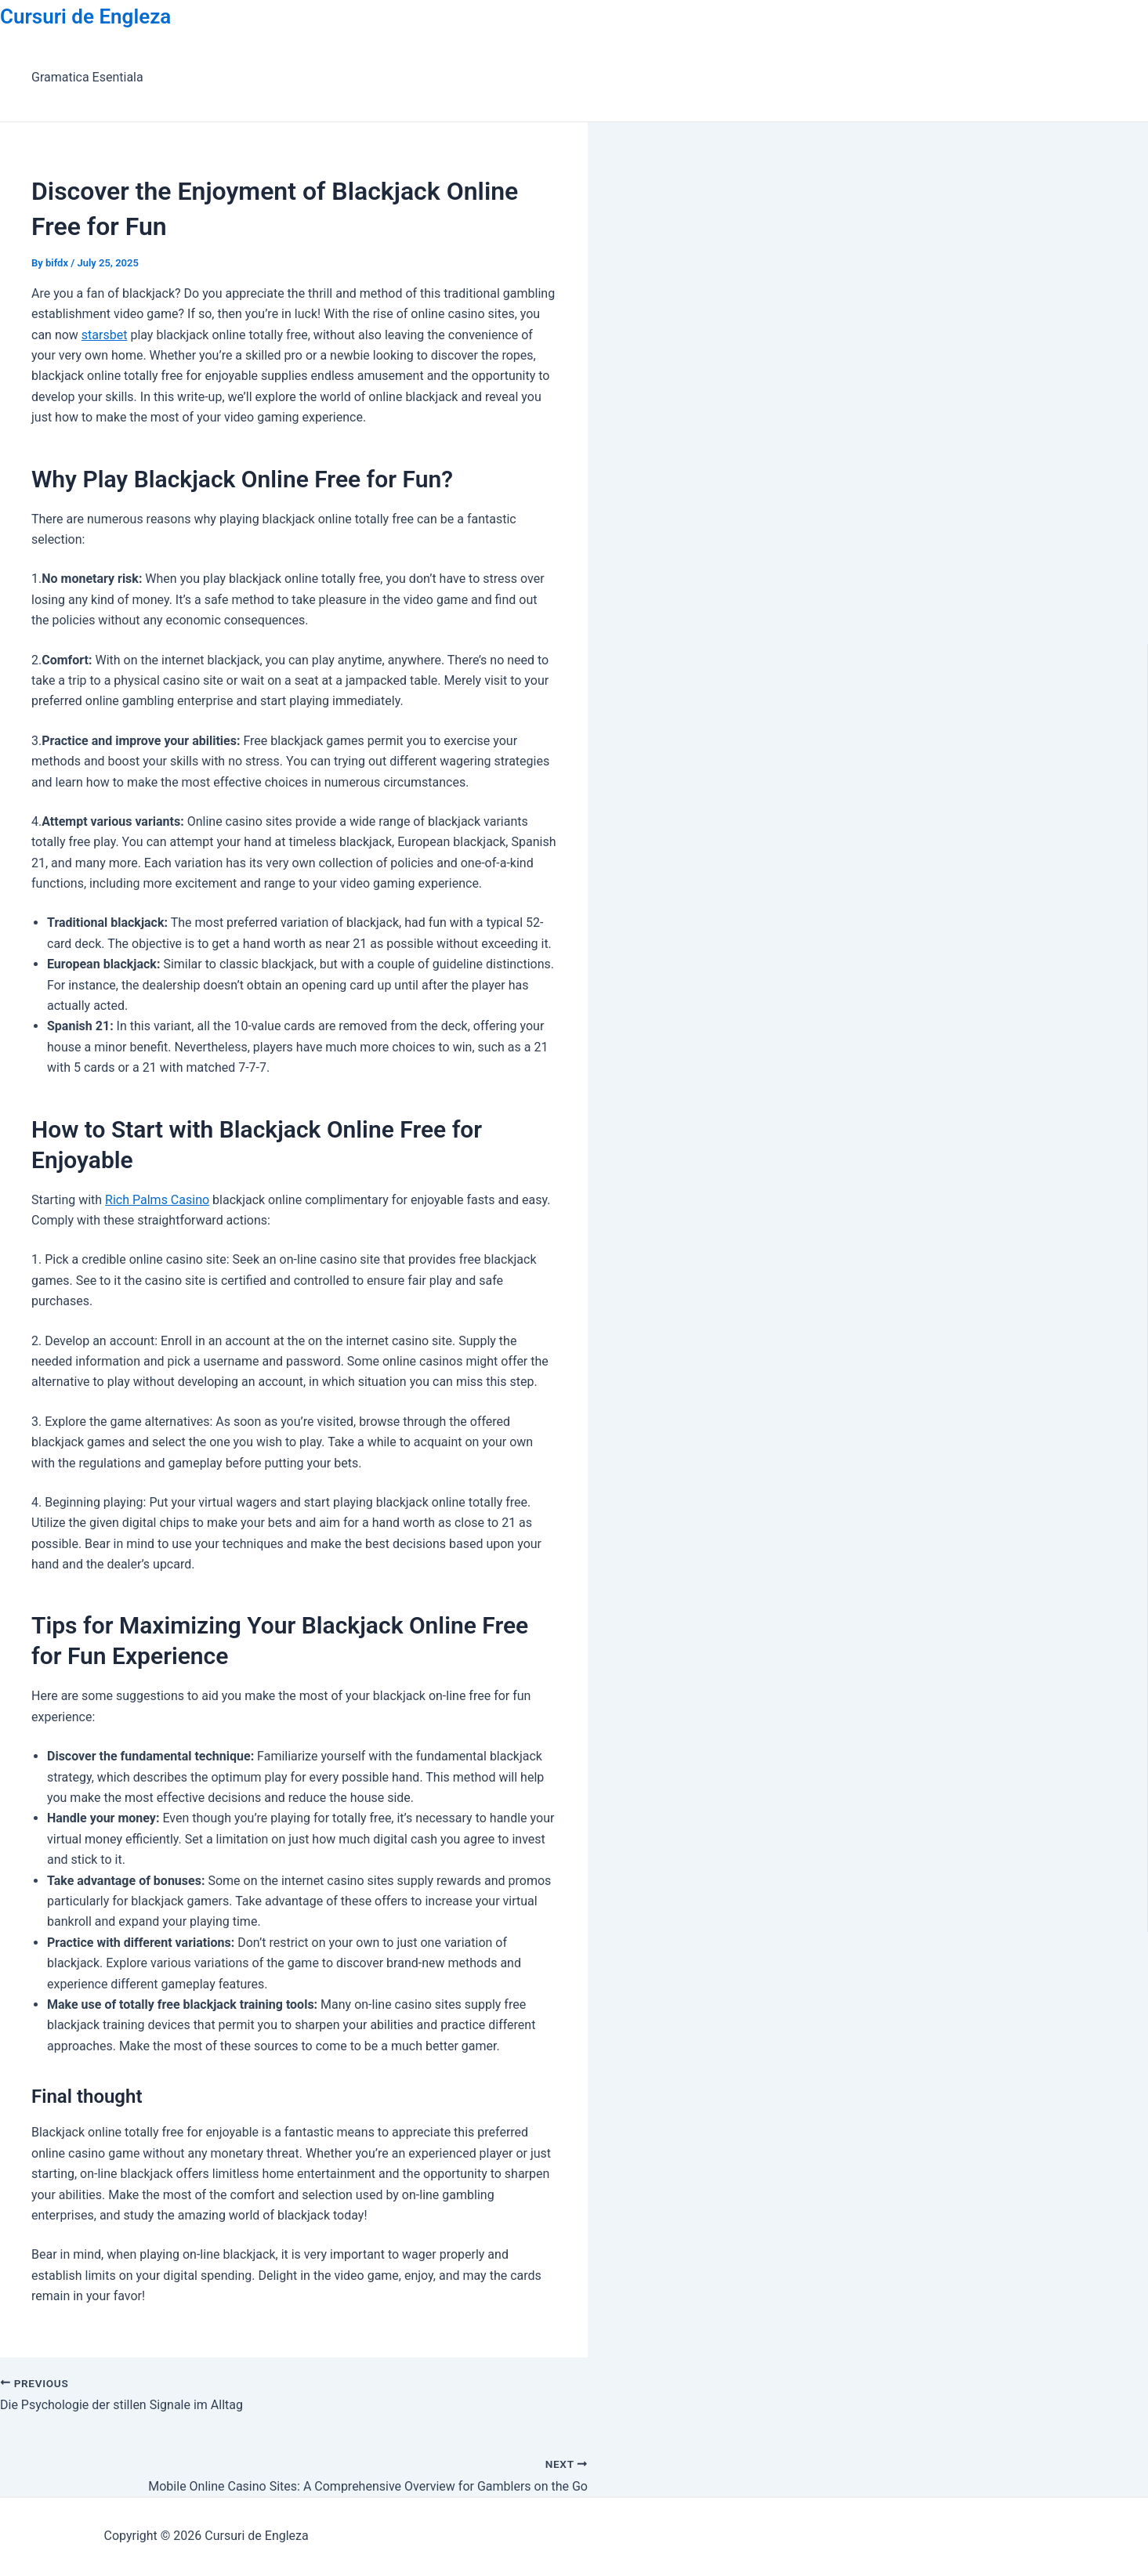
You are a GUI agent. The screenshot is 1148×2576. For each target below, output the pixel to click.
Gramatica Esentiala (87, 77)
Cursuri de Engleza (85, 16)
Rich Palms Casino (157, 1199)
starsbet (104, 334)
